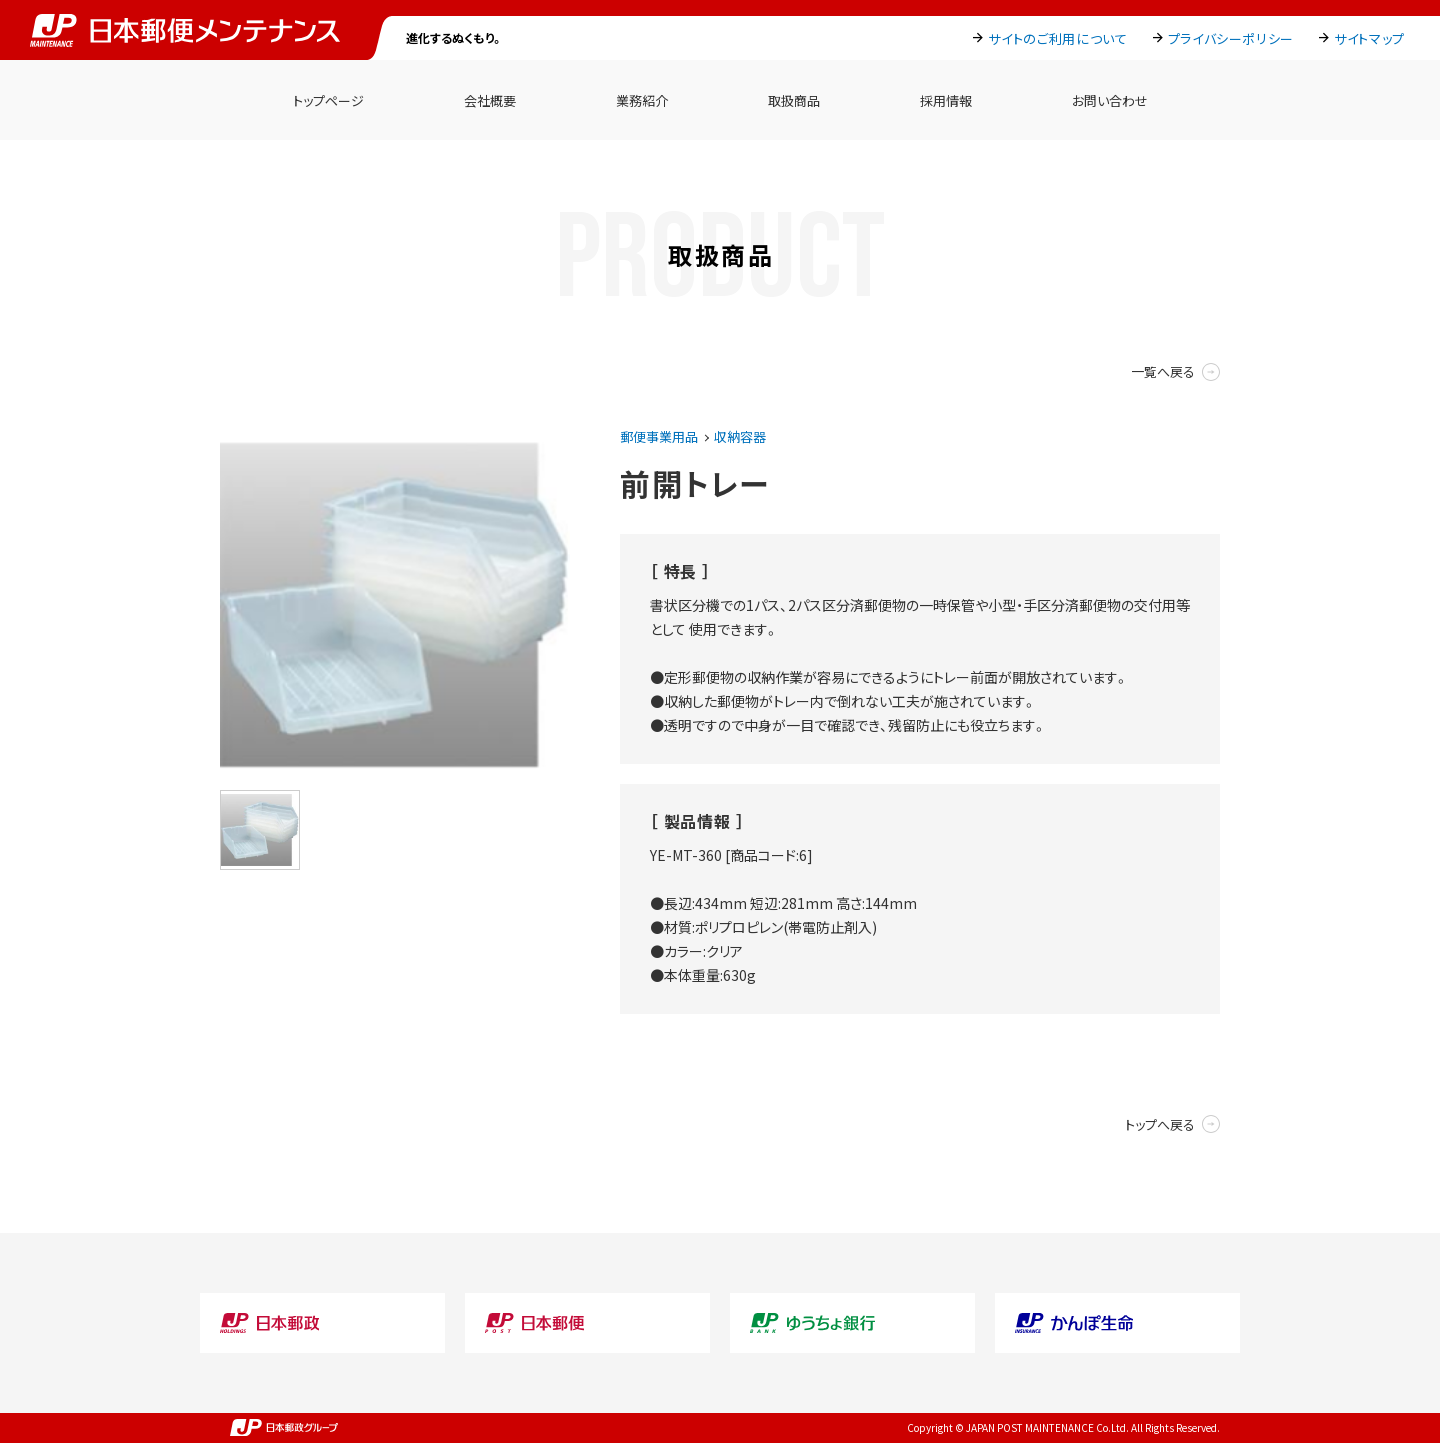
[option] (395, 605)
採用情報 (946, 100)
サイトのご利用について (1057, 38)
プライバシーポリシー (1231, 38)
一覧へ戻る (1163, 371)
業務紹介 (642, 100)
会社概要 (490, 100)
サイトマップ (1369, 38)
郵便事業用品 (659, 436)
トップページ (328, 100)
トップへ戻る (1160, 1124)
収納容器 (740, 436)
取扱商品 (794, 100)
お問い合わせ (1110, 100)
